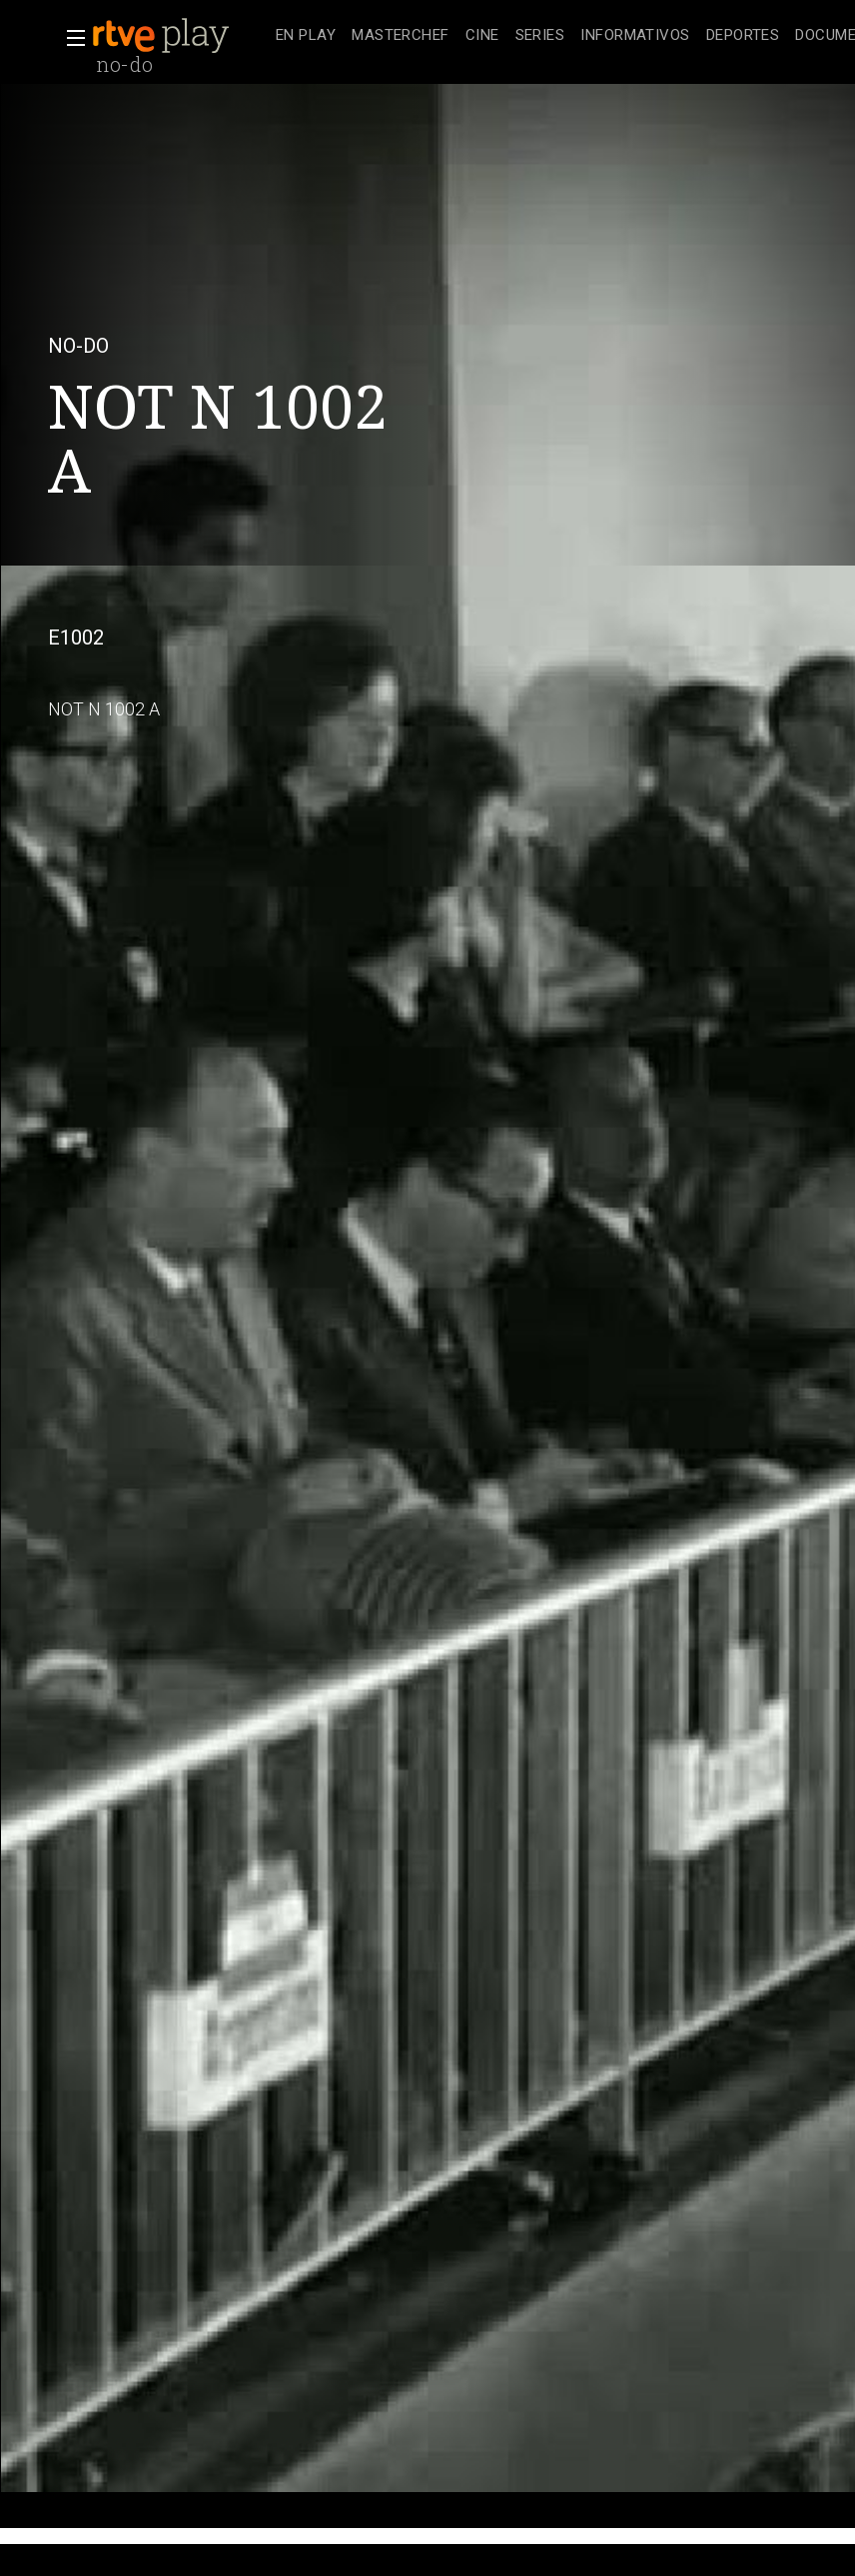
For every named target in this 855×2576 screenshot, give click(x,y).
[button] (70, 38)
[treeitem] (306, 36)
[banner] (180, 36)
